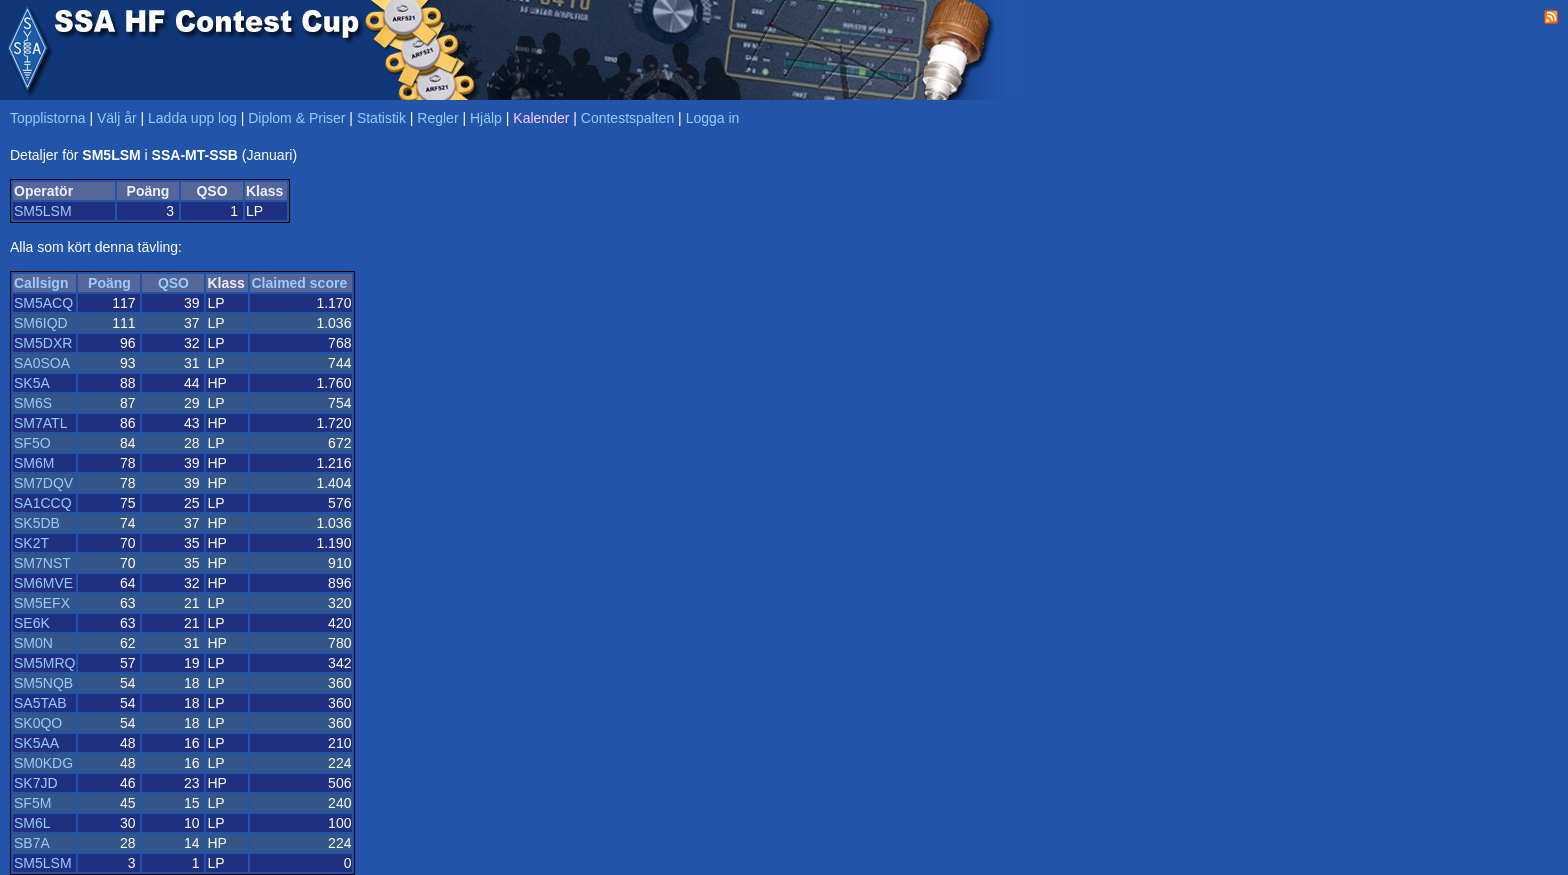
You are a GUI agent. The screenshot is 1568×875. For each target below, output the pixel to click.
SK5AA (36, 743)
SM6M (34, 463)
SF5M (32, 803)
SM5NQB (43, 683)
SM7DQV (43, 483)
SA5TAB (40, 703)
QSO (173, 283)
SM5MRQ (44, 663)
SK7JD (36, 783)
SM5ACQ (43, 303)
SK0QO (38, 723)
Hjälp (486, 118)
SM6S (33, 403)
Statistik (381, 118)
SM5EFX (42, 603)
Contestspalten (627, 118)
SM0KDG (43, 763)
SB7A (32, 843)
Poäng (109, 283)
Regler (437, 118)
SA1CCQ (43, 503)
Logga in (713, 118)
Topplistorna (48, 118)
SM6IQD (41, 323)
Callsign (41, 283)
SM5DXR (43, 343)
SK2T (31, 543)
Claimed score (299, 283)
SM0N (33, 643)
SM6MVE (43, 583)
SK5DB (37, 523)
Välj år (117, 118)
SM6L (32, 823)
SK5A (32, 383)
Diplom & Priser (296, 118)
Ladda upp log (192, 118)
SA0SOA (42, 363)
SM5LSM (43, 211)
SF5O (32, 443)
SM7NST (42, 563)
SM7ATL (40, 423)
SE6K (32, 623)
